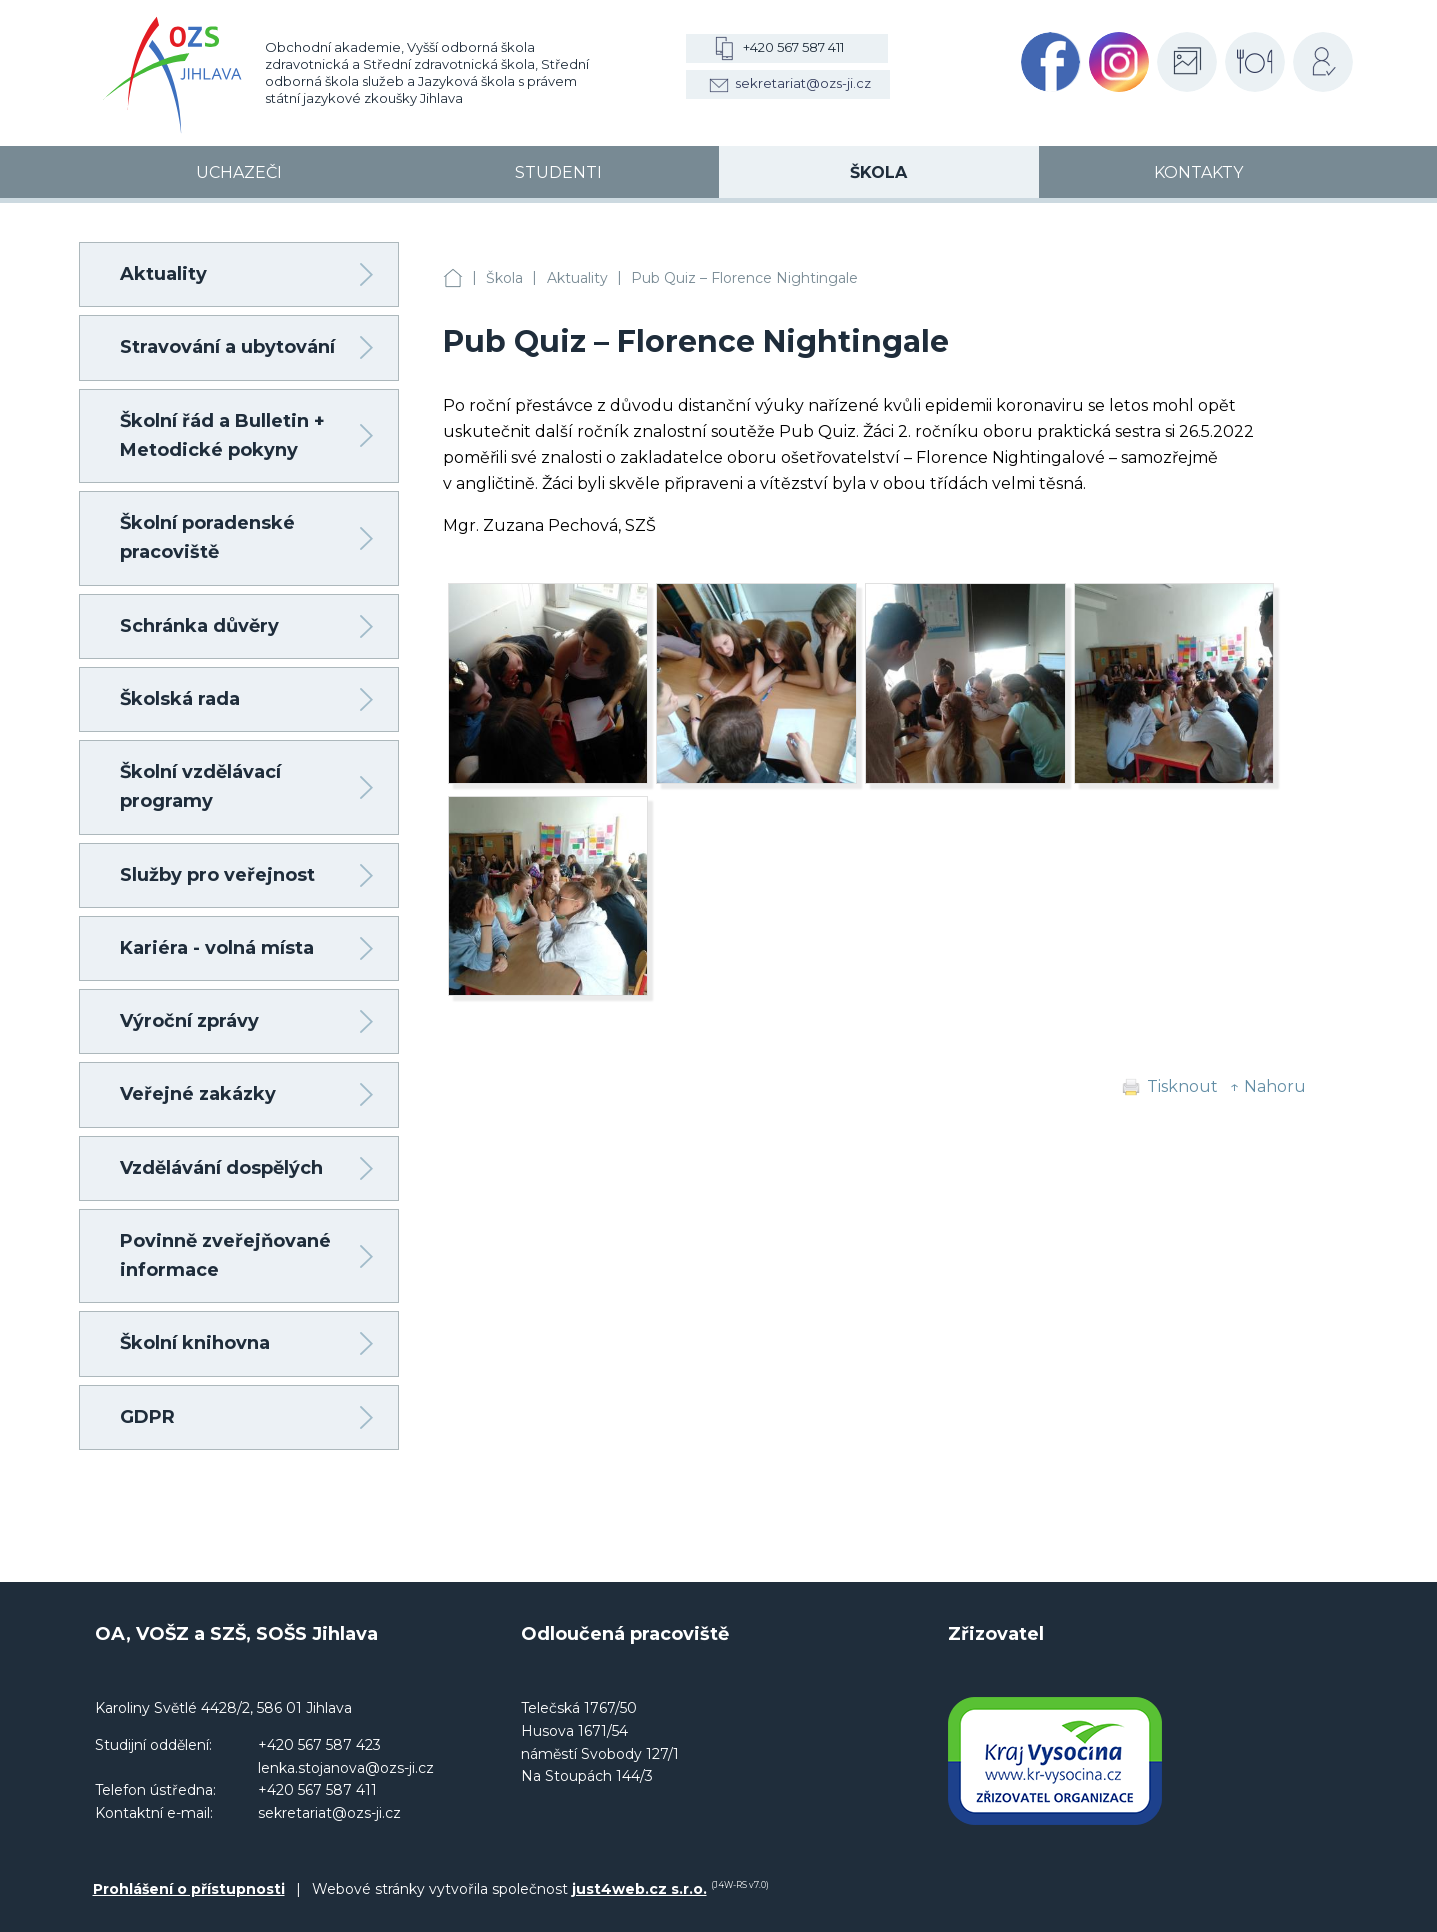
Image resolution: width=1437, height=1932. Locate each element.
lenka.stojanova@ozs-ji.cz (346, 1768)
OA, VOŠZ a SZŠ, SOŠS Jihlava (453, 278)
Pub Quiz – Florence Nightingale (744, 278)
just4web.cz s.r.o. (639, 1889)
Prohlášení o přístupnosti (189, 1889)
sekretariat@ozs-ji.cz (803, 83)
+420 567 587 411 (793, 47)
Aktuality (577, 278)
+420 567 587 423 (319, 1745)
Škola (504, 278)
